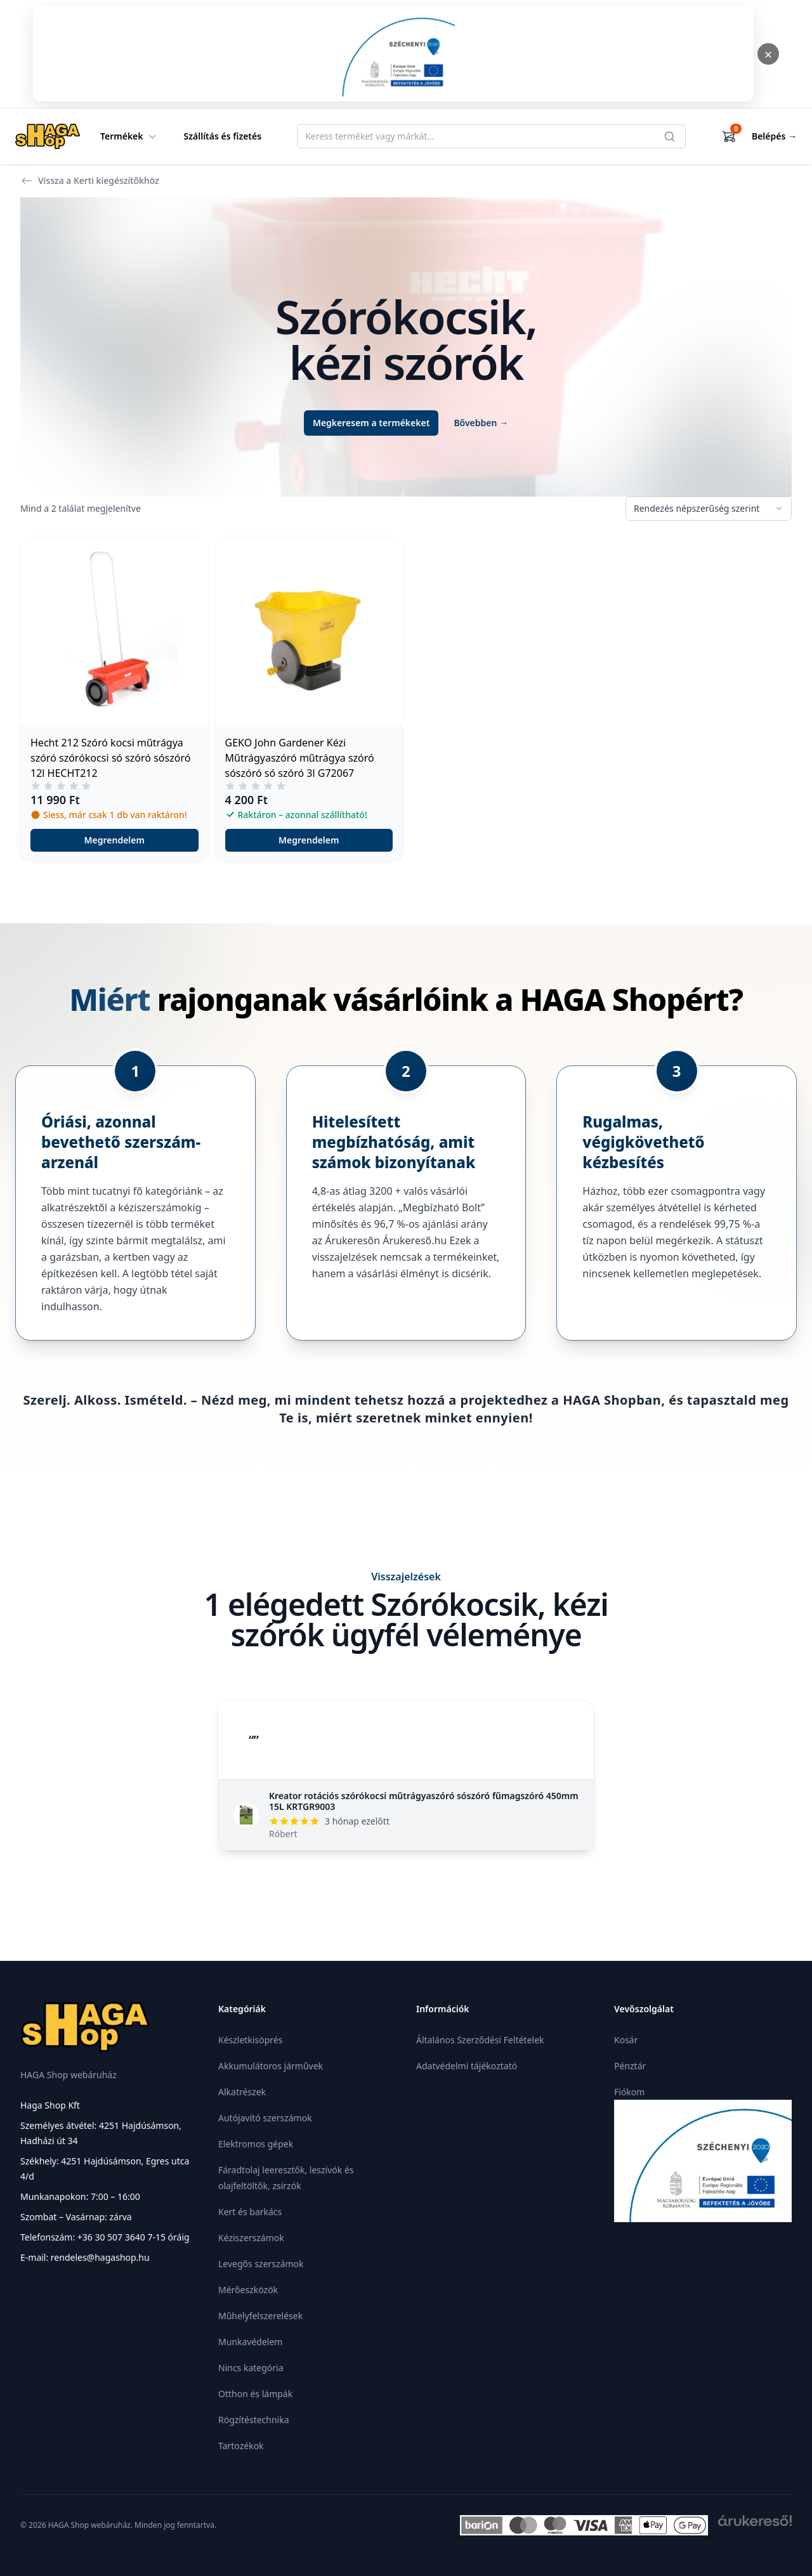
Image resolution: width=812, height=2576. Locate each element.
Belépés (774, 136)
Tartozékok (241, 2446)
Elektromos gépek (255, 2144)
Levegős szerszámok (261, 2264)
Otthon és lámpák (255, 2394)
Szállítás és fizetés (223, 136)
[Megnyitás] (393, 53)
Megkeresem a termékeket (371, 423)
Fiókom (629, 2092)
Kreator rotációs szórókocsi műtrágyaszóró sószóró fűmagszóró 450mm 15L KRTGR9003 (424, 1801)
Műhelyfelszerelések (260, 2316)
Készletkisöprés (250, 2040)
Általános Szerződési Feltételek (480, 2040)
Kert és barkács (250, 2212)
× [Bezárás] (768, 53)
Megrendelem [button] (114, 840)
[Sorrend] (708, 509)
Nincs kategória (251, 2368)
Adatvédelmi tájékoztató (466, 2066)
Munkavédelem (250, 2342)
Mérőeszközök (248, 2290)
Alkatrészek (242, 2092)
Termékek (129, 136)
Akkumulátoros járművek (270, 2066)
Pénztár (630, 2066)
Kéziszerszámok (251, 2238)
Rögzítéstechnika (253, 2420)
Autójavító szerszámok (265, 2118)
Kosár (626, 2040)
